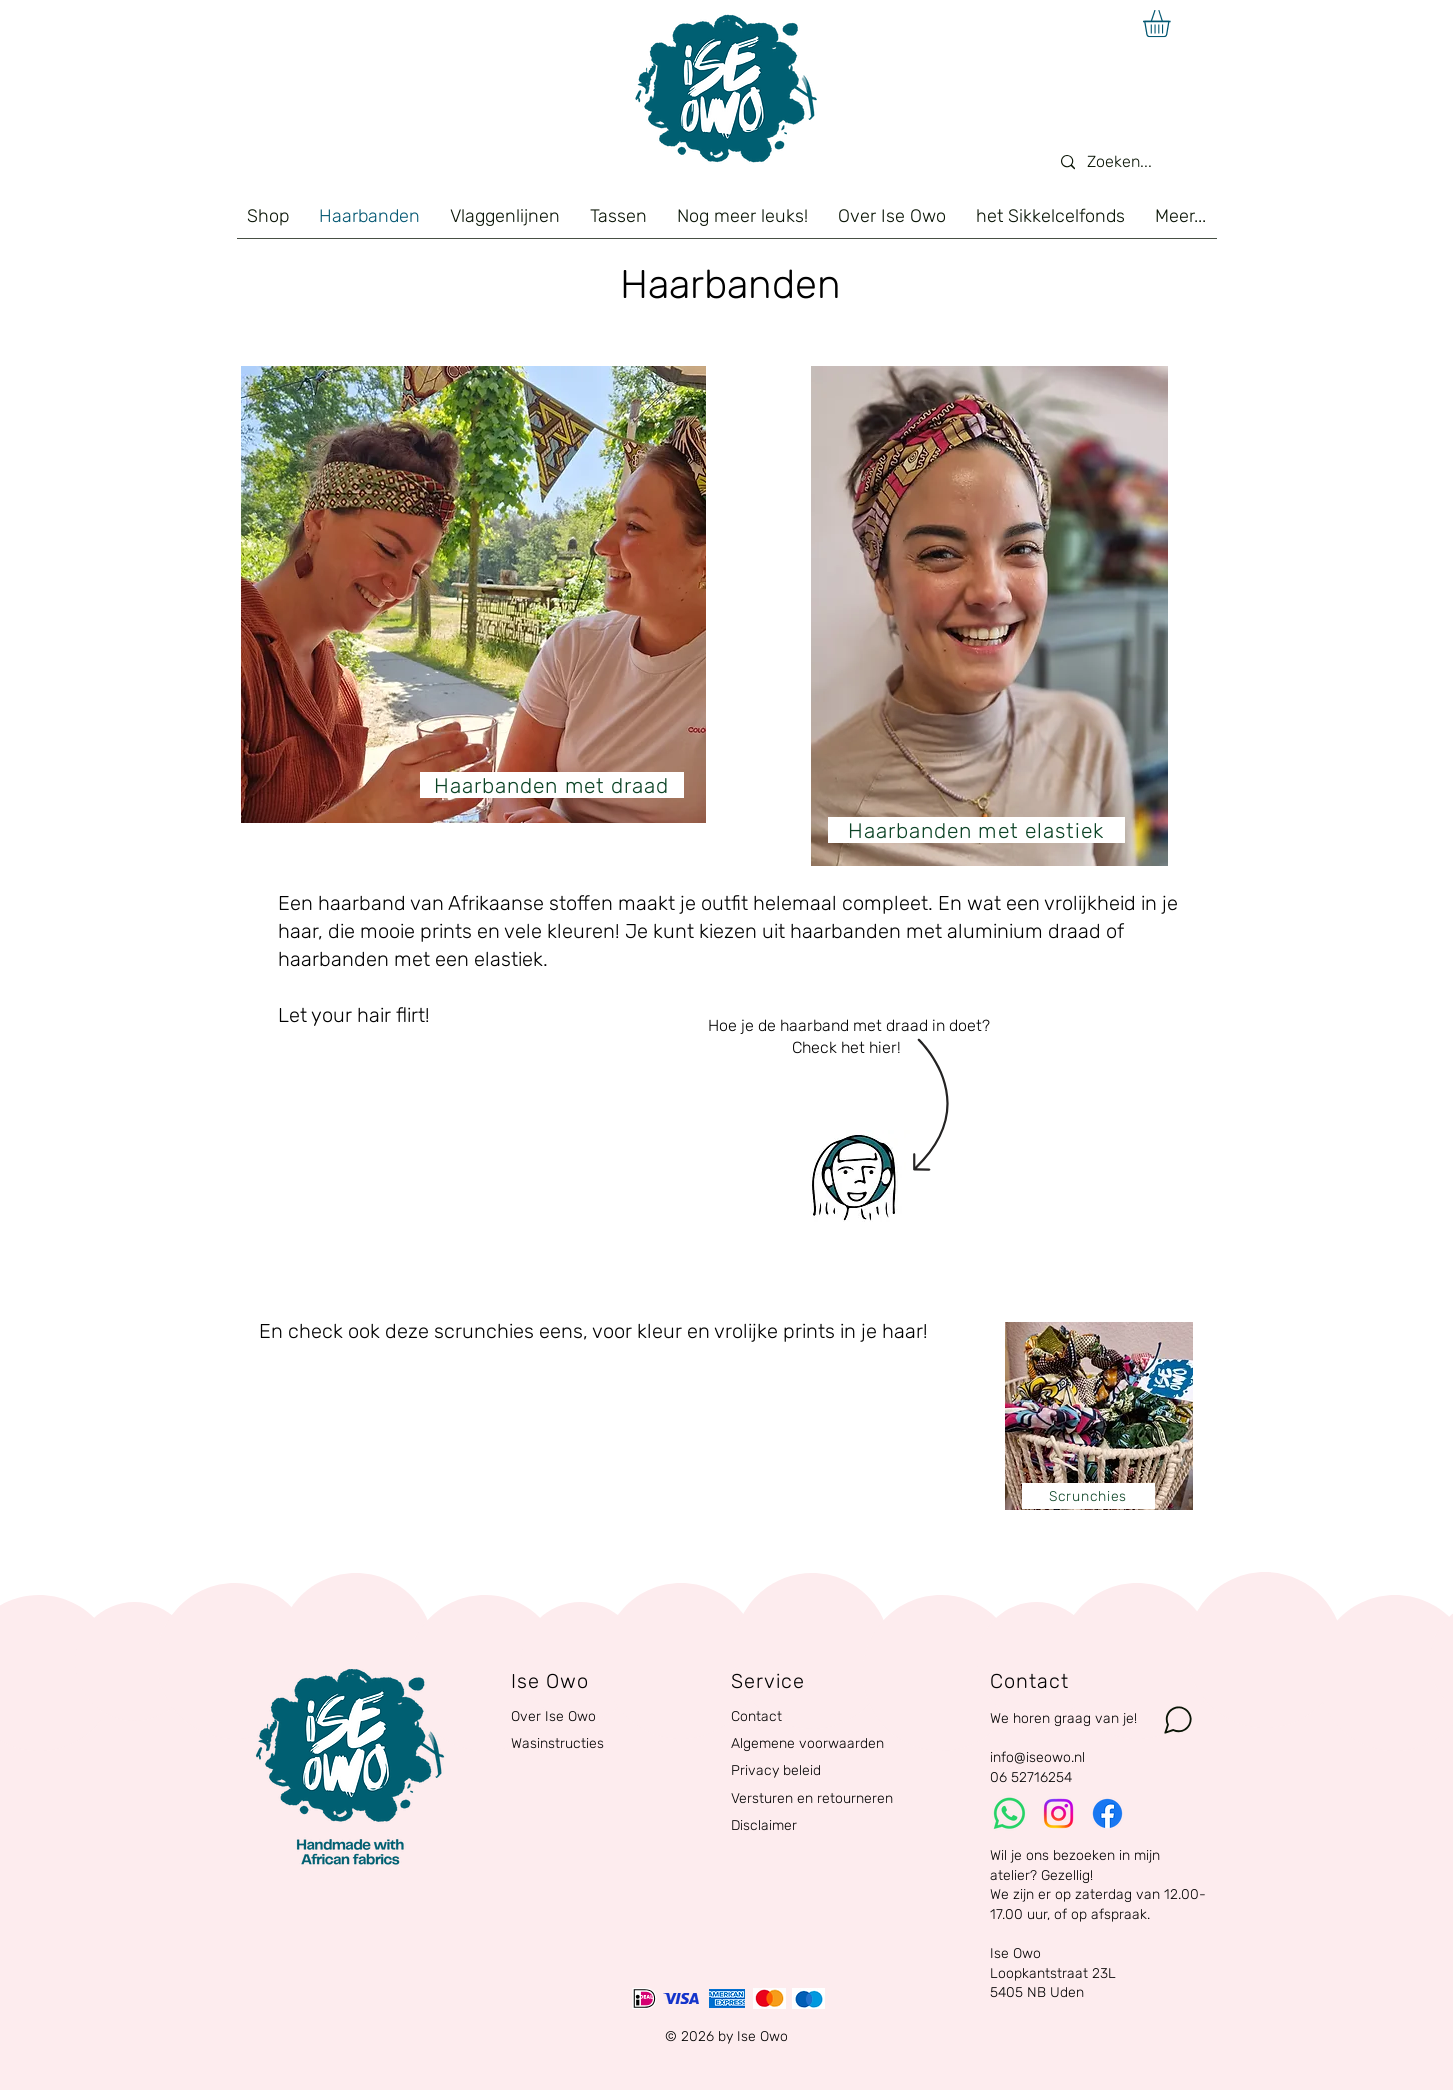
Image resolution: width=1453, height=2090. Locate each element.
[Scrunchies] (1088, 1496)
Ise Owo (1015, 1953)
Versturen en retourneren (812, 1798)
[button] (1172, 23)
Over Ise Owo (553, 1716)
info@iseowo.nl (1037, 1757)
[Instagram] (1058, 1813)
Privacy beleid (776, 1770)
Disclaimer (764, 1825)
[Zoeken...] (1126, 162)
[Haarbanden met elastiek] (976, 830)
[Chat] (1178, 1720)
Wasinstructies (557, 1743)
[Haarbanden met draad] (552, 785)
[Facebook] (1107, 1813)
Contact (756, 1716)
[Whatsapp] (1009, 1813)
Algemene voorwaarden (807, 1743)
